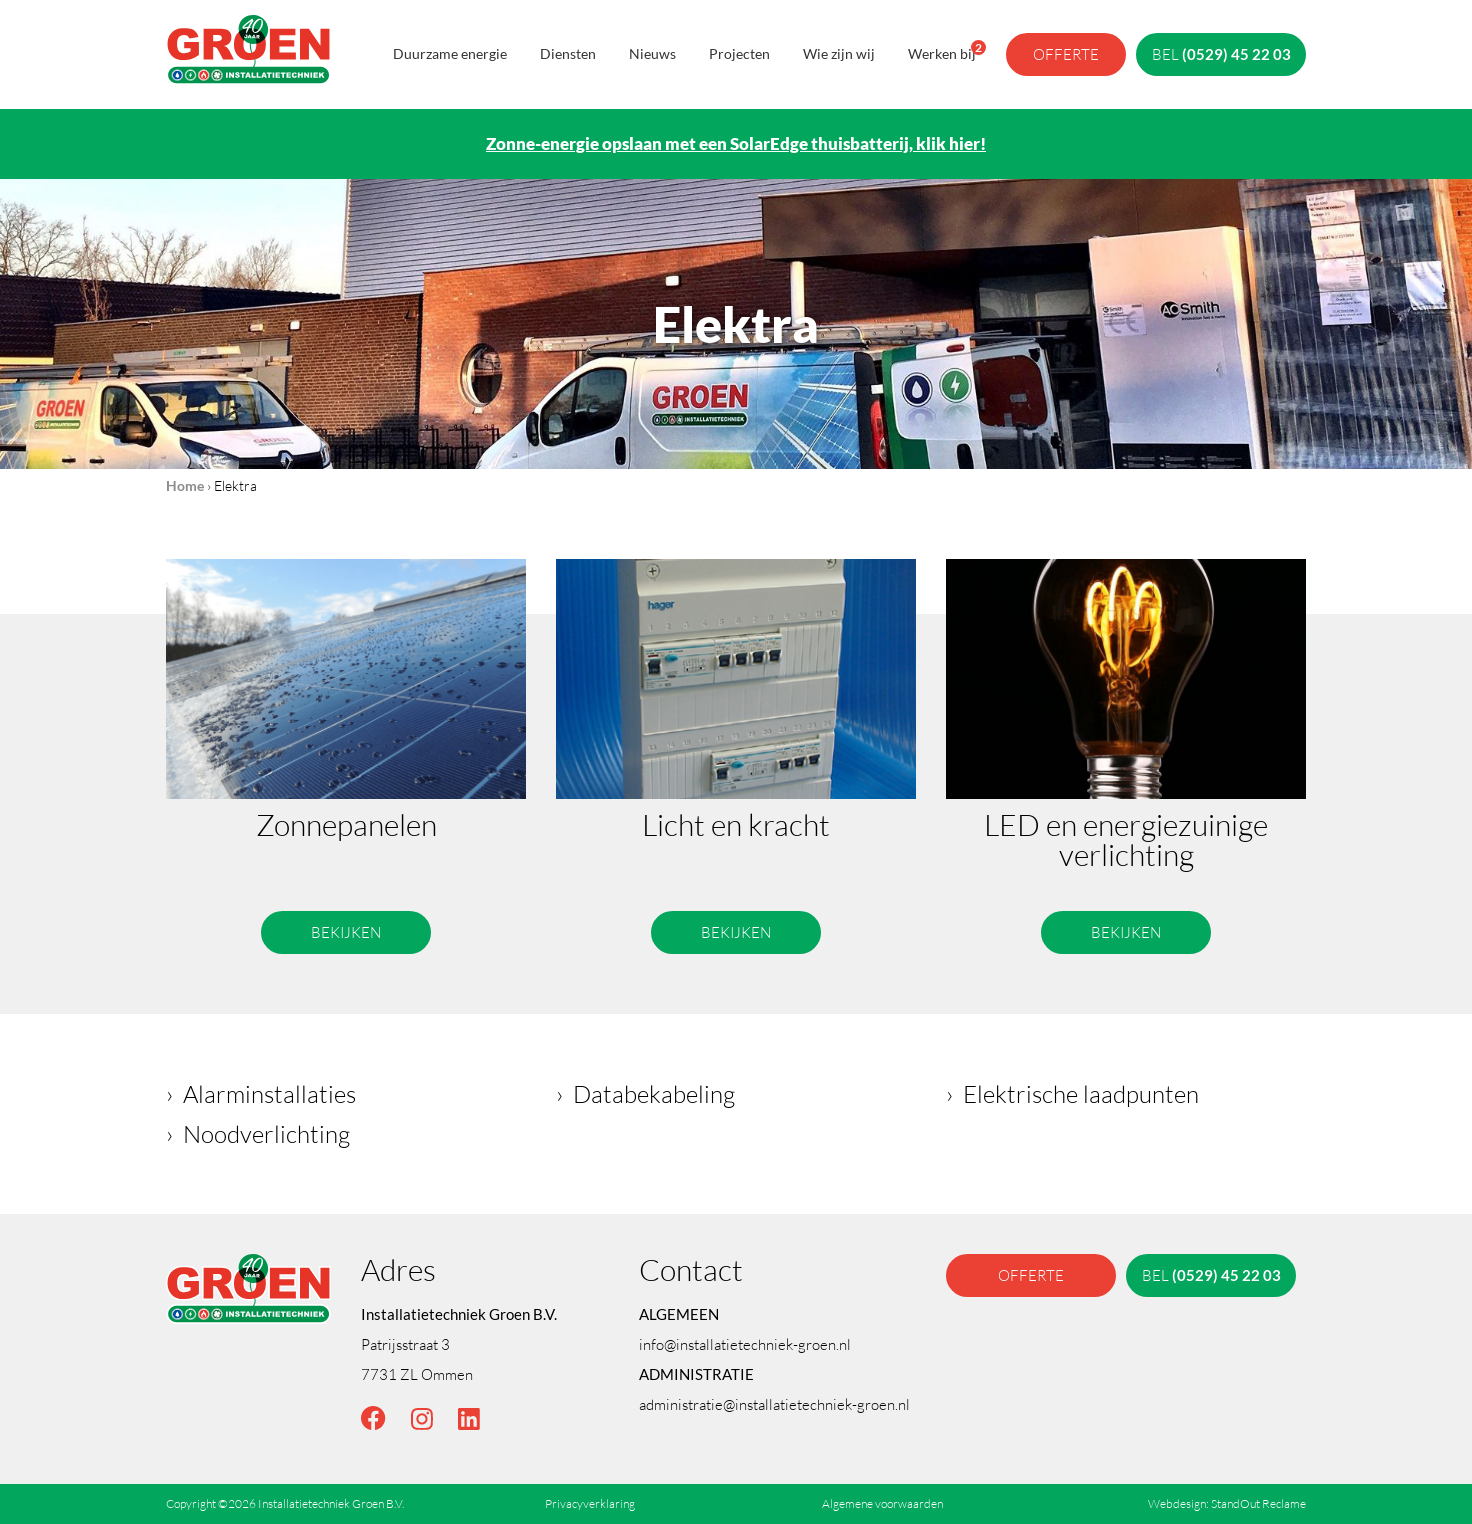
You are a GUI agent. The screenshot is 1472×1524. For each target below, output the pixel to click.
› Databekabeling (645, 1093)
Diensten (568, 53)
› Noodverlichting (258, 1133)
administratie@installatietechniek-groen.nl (774, 1404)
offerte (1066, 54)
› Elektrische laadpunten (1072, 1093)
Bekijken (346, 932)
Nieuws (652, 53)
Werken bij (942, 51)
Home (185, 485)
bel (1221, 54)
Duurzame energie (450, 53)
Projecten (739, 53)
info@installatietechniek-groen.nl (745, 1344)
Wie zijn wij (839, 53)
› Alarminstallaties (261, 1093)
